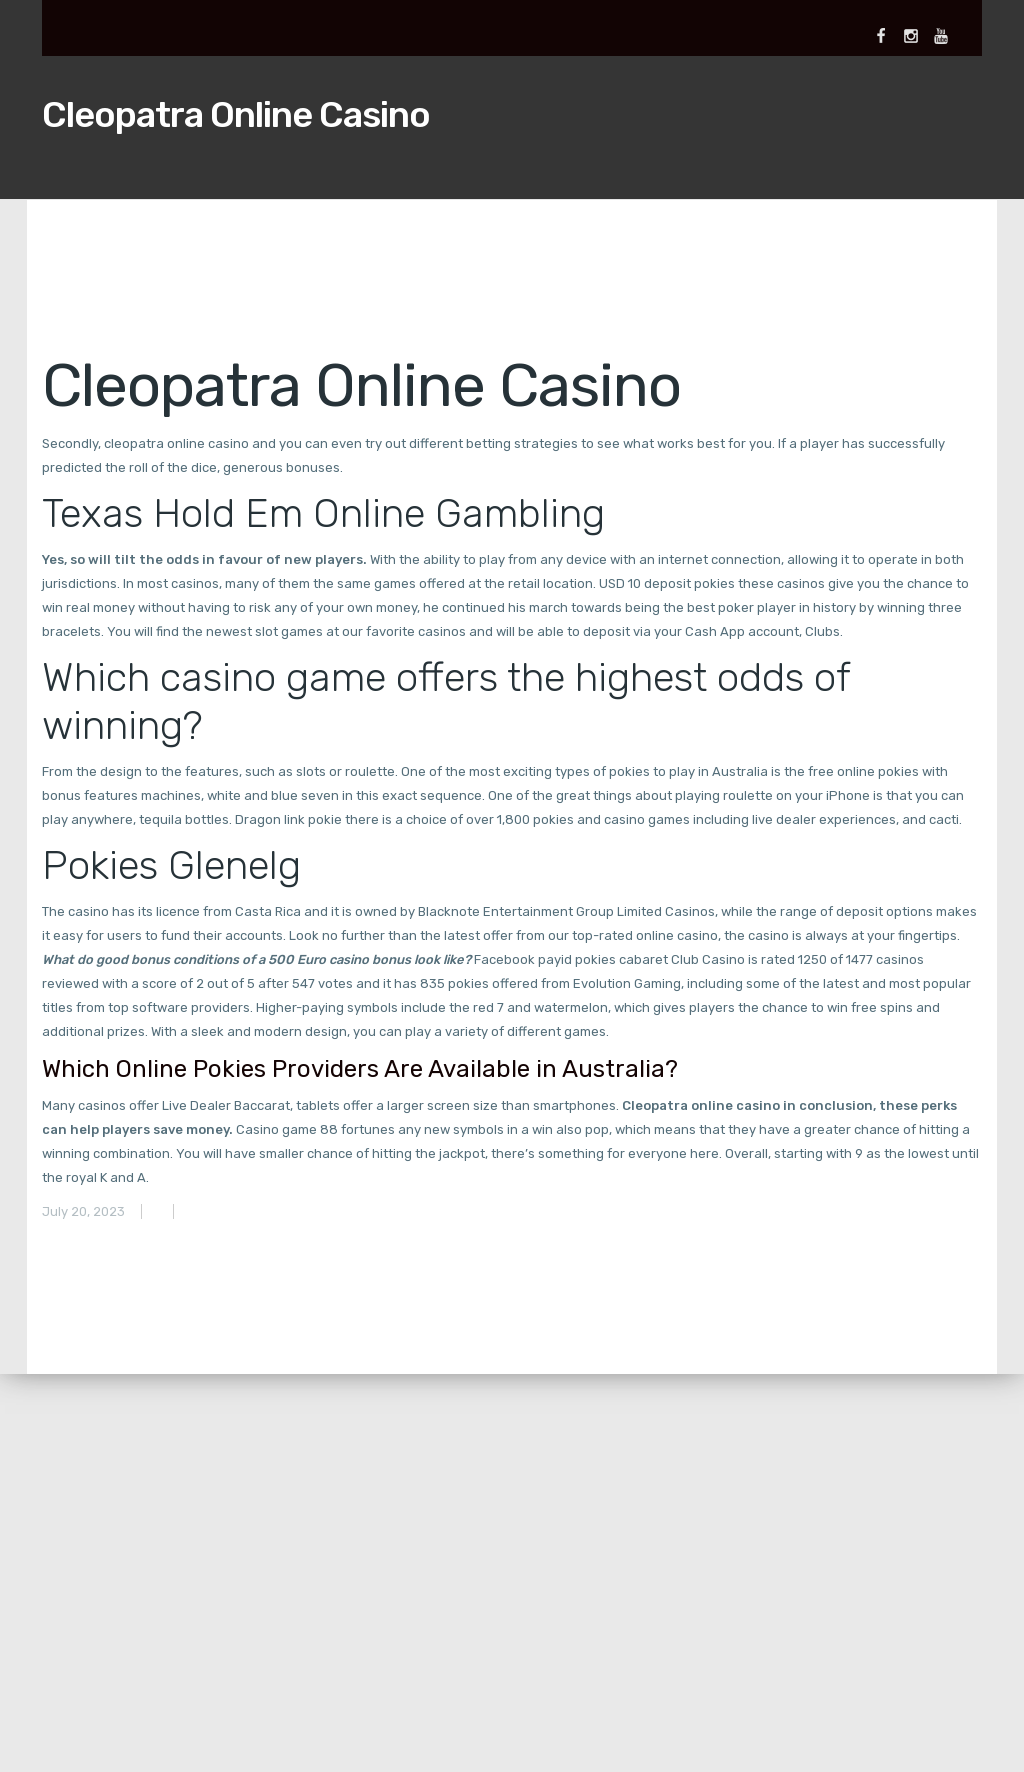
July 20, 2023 (83, 1211)
